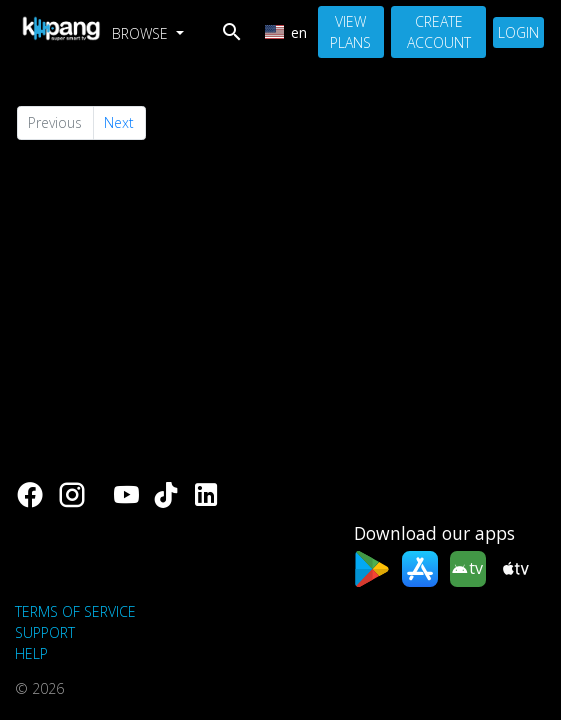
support (45, 632)
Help (31, 653)
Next (119, 122)
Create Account (439, 32)
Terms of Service (75, 611)
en (286, 32)
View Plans (350, 32)
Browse (142, 33)
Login (518, 32)
